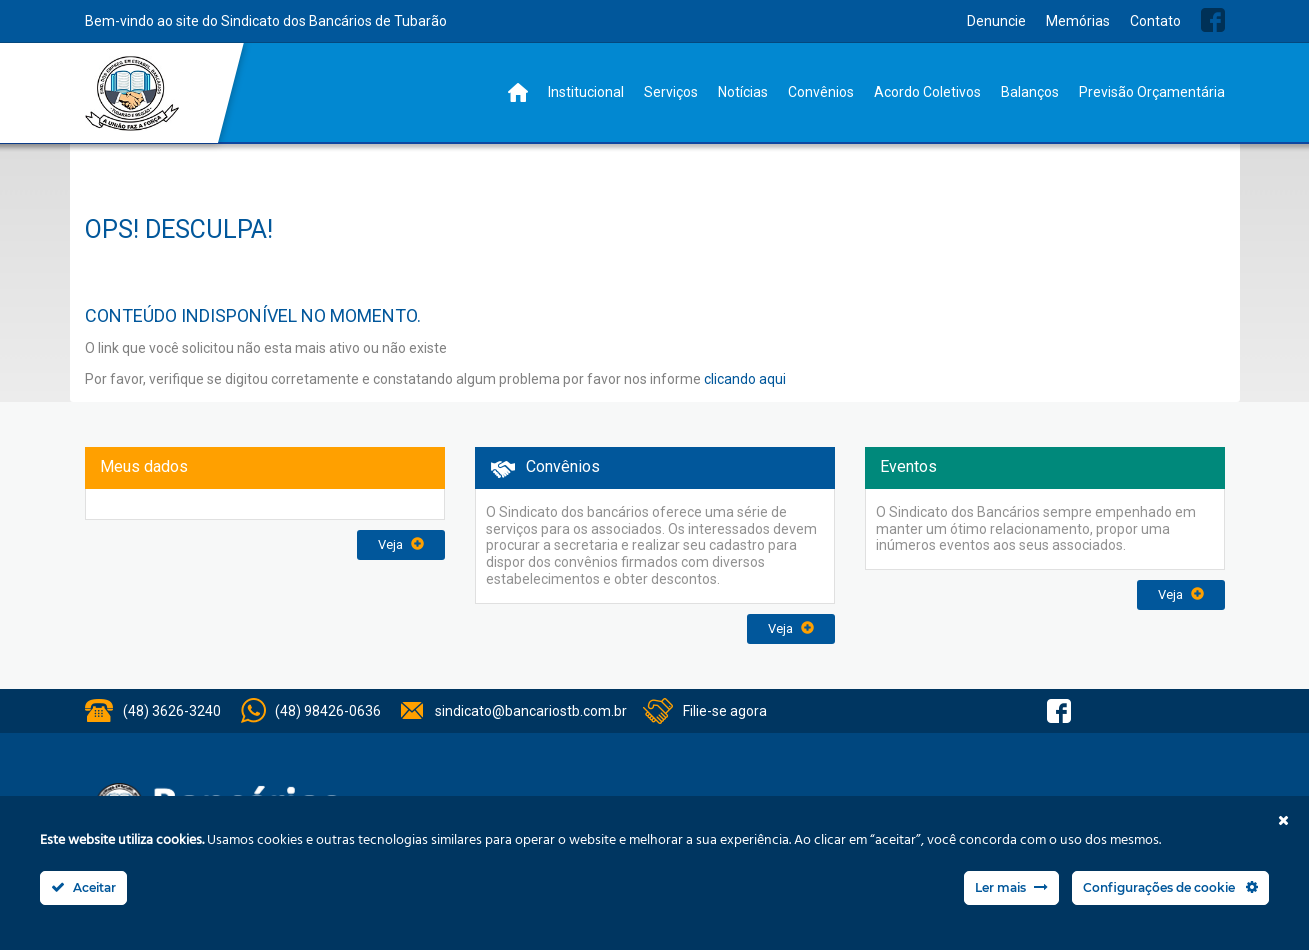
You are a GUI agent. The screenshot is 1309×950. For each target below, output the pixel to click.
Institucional (586, 92)
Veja (401, 544)
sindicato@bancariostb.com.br (531, 711)
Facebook (1213, 20)
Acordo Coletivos (927, 92)
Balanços (1030, 92)
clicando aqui (745, 379)
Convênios (821, 92)
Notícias (743, 92)
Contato (1155, 21)
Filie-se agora (725, 711)
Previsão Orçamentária (1152, 92)
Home (518, 92)
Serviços (671, 92)
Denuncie (996, 21)
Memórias (1078, 21)
